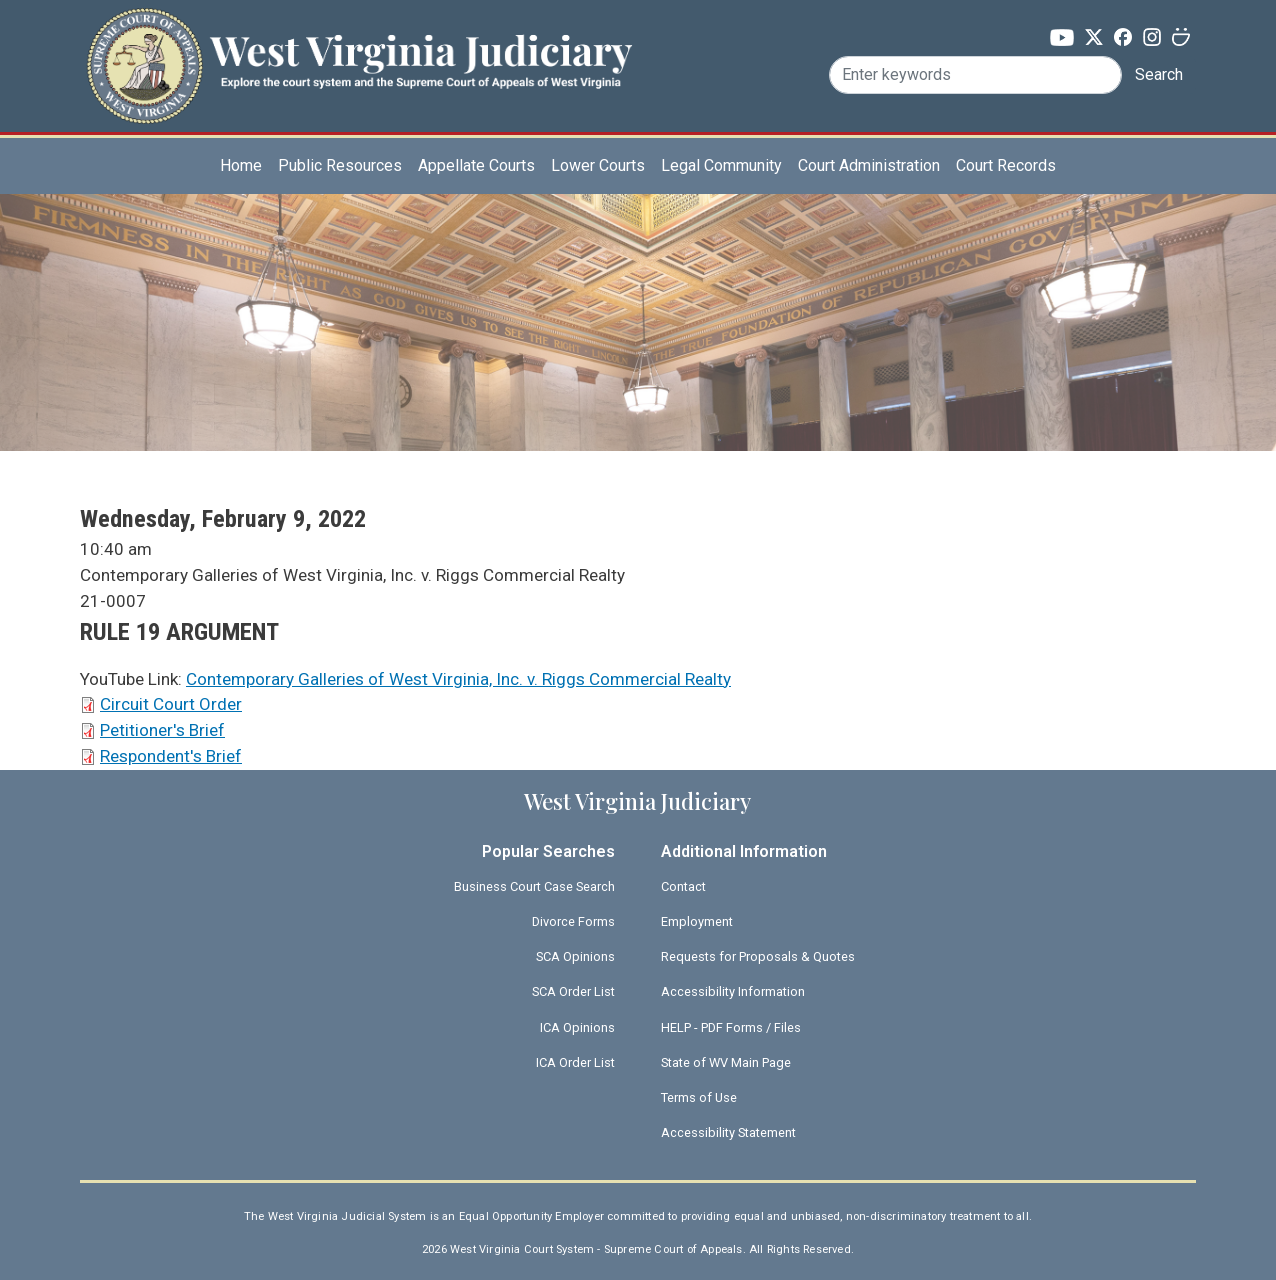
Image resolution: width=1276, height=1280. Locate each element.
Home (241, 165)
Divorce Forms (573, 921)
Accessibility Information (733, 991)
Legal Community (721, 165)
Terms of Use (699, 1097)
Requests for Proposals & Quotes (758, 956)
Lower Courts (598, 165)
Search (1159, 74)
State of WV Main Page (726, 1062)
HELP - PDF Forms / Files (731, 1027)
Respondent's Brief (171, 756)
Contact (683, 886)
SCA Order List (573, 991)
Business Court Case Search (534, 886)
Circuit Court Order (171, 704)
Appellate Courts (476, 165)
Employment (697, 921)
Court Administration (869, 165)
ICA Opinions (577, 1027)
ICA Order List (575, 1062)
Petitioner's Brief (162, 730)
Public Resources (340, 165)
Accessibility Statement (728, 1132)
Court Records (1006, 165)
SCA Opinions (575, 956)
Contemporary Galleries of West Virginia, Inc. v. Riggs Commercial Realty (458, 679)
